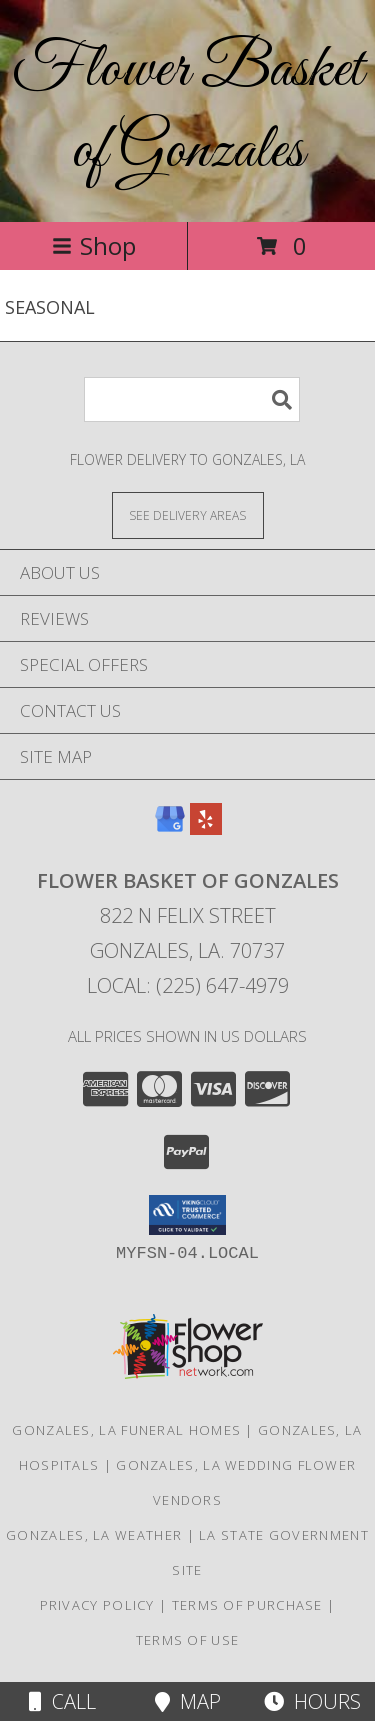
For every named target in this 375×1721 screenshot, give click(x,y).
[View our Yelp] (206, 828)
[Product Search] (192, 399)
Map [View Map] (188, 1701)
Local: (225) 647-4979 (188, 985)
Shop (94, 245)
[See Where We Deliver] (188, 514)
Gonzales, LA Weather (94, 1535)
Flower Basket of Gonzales (187, 111)
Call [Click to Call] (62, 1701)
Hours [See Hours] (312, 1701)
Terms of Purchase (247, 1605)
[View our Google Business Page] (170, 828)
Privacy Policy (97, 1605)
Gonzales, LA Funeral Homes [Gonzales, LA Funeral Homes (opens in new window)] (126, 1430)
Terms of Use (188, 1640)
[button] (187, 1215)
